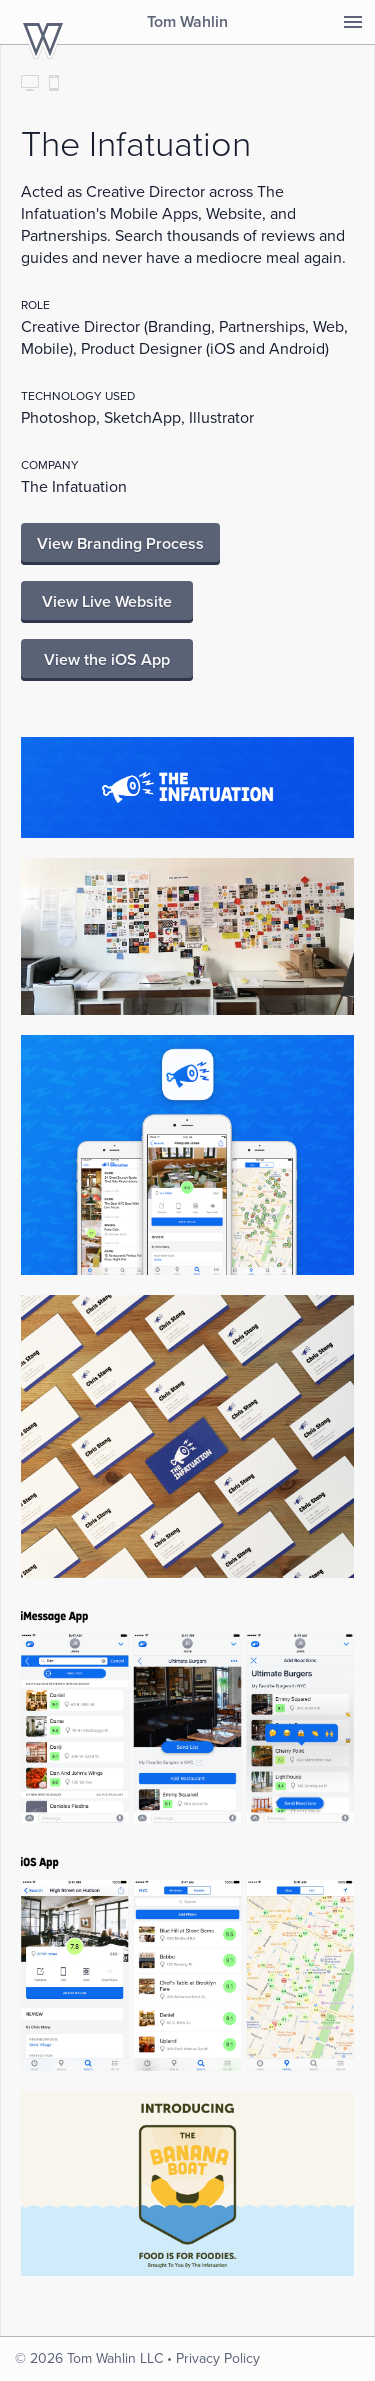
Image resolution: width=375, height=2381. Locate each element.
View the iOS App (107, 660)
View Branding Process (120, 544)
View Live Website (107, 602)
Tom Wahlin (187, 22)
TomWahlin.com (43, 40)
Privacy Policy (218, 2358)
